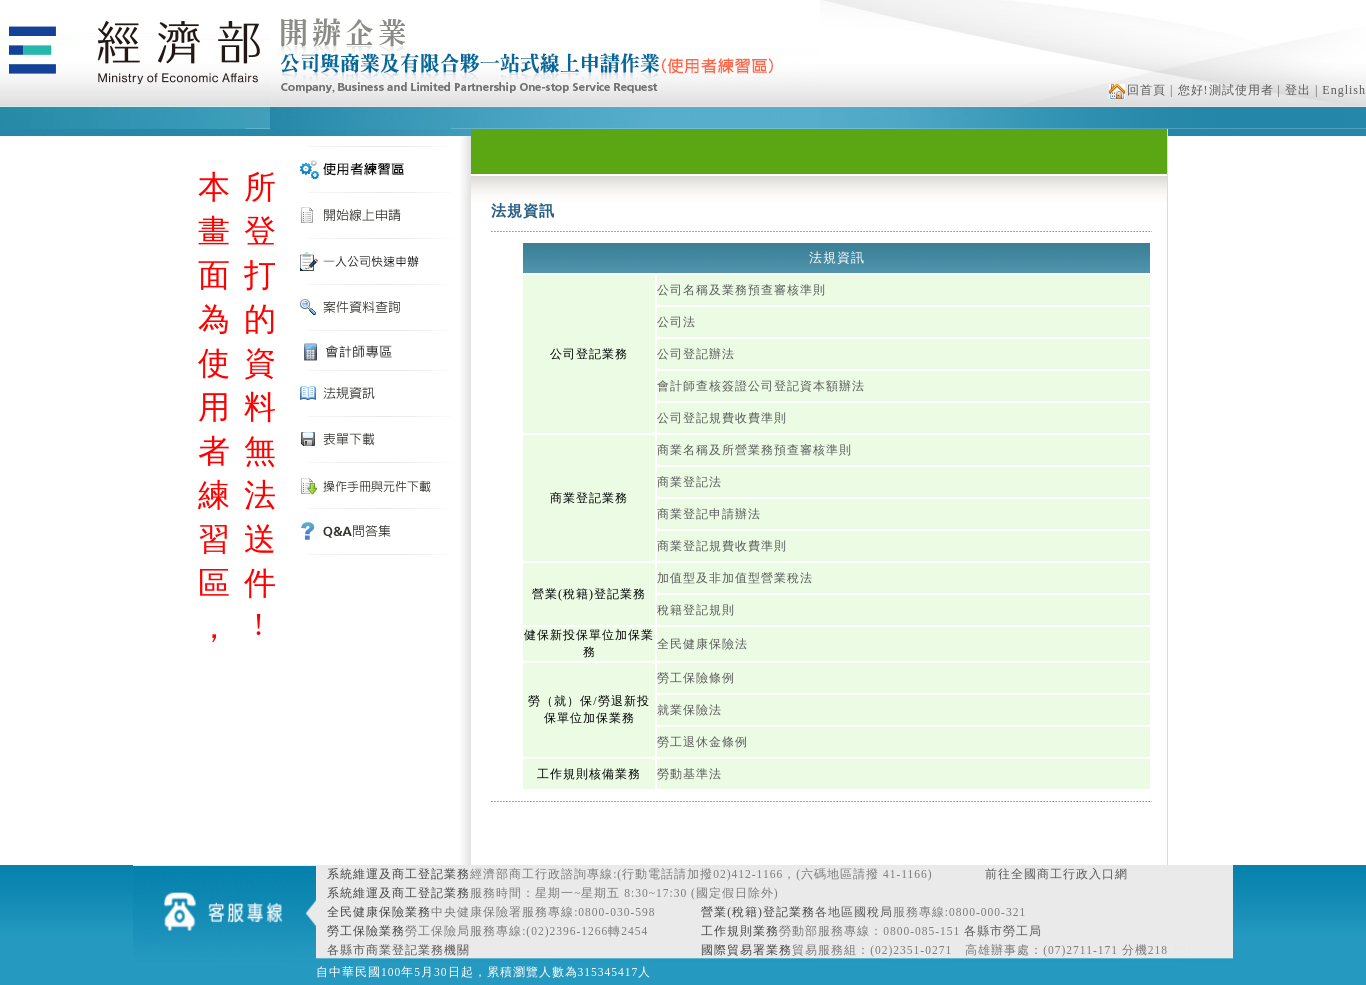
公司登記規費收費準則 (722, 418)
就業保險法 (689, 710)
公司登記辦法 (696, 354)
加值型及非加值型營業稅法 (735, 578)
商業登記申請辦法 (709, 514)
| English (1340, 90)
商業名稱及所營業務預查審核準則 (754, 450)
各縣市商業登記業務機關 (398, 950)
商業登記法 (689, 482)
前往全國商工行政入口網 (1056, 874)
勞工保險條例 (696, 678)
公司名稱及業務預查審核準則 (741, 290)
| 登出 (1294, 90)
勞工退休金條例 (702, 742)
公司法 (676, 322)
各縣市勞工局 (1003, 931)
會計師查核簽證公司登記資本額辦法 (761, 386)
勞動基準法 (689, 774)
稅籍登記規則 (696, 610)
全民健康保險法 (702, 644)
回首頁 (1137, 90)
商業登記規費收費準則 (722, 546)
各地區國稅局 (854, 912)
